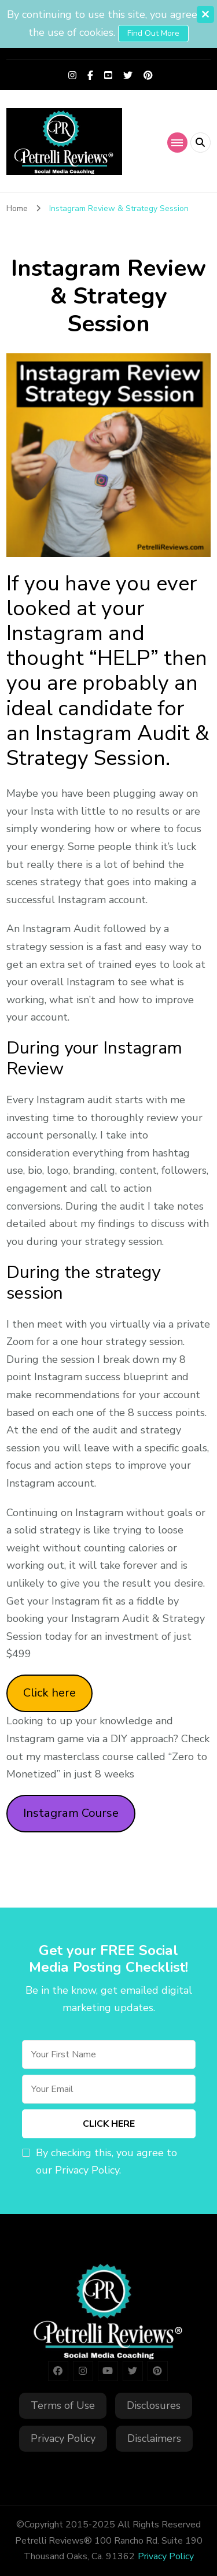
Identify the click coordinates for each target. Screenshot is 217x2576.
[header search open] (200, 142)
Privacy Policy (63, 2438)
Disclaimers (154, 2438)
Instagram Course (71, 1813)
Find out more (153, 33)
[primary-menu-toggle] (177, 142)
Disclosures (154, 2405)
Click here (49, 1693)
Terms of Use (63, 2405)
